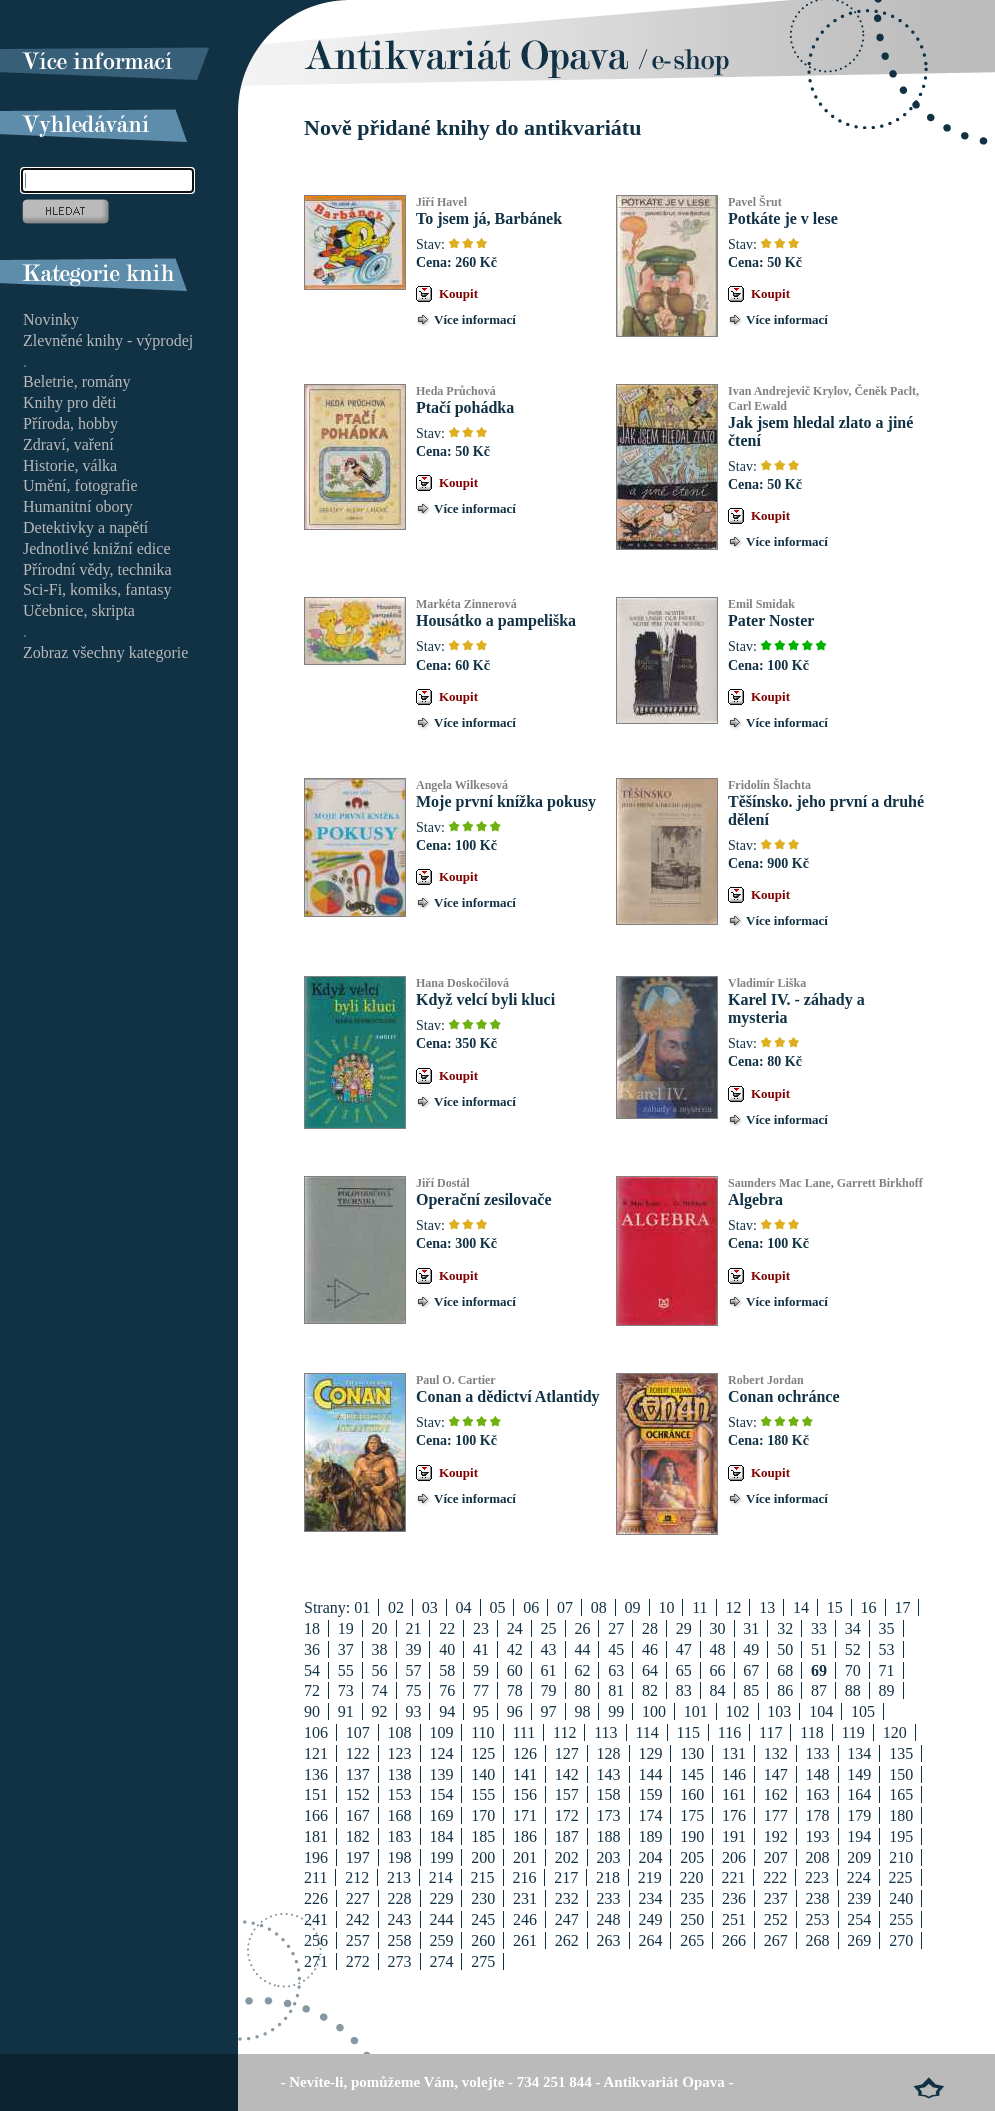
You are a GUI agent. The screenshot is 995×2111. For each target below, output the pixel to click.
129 (650, 1753)
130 (692, 1753)
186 (525, 1836)
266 (734, 1940)
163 (818, 1794)
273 (400, 1961)
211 (315, 1877)
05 (497, 1607)
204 (650, 1857)
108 (400, 1732)
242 (358, 1919)
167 (358, 1815)
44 (582, 1649)
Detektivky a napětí (85, 527)
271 (316, 1961)
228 (400, 1898)
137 (358, 1774)
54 (312, 1670)
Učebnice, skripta (79, 610)
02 (396, 1607)
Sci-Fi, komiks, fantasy (97, 589)
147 (776, 1774)
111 (523, 1732)
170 (483, 1815)
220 (692, 1877)
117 (770, 1732)
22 (447, 1628)
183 (400, 1836)
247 (567, 1919)
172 (567, 1815)
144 (650, 1774)
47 (684, 1649)
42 (515, 1649)
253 (818, 1919)
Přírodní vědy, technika (97, 569)
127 (567, 1753)
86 (785, 1690)
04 (464, 1607)
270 (901, 1940)
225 (901, 1877)
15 (835, 1607)
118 (811, 1732)
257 (358, 1940)
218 (608, 1877)
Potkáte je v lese (783, 218)
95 (481, 1711)
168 (400, 1815)
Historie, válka (70, 465)
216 (524, 1877)
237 (776, 1898)
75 (413, 1690)
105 (863, 1711)
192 (776, 1836)
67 (751, 1670)
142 (567, 1774)
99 (616, 1711)
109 (441, 1732)
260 (483, 1940)
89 (887, 1690)
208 (818, 1857)
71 (887, 1670)
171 (525, 1815)
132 (776, 1753)
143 (609, 1774)
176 (734, 1815)
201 (525, 1857)
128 (609, 1753)
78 (515, 1690)
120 (895, 1732)
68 (785, 1670)
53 (887, 1649)
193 (818, 1836)
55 (346, 1670)
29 (684, 1628)
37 (346, 1649)
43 (549, 1649)
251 (734, 1919)
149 (859, 1774)
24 (515, 1628)
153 (400, 1794)
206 (734, 1857)
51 (819, 1649)
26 (582, 1628)
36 (312, 1649)
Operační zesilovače (484, 1199)
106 (316, 1732)
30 (718, 1628)
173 (609, 1815)
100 (654, 1711)
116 (729, 1732)
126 (525, 1753)
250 (692, 1919)
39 (413, 1649)
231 (525, 1898)
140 (483, 1774)
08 (599, 1607)
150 (901, 1774)
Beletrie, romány (77, 381)
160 (692, 1794)
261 (525, 1940)
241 (316, 1919)
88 (853, 1690)
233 (609, 1898)
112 (564, 1732)
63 (616, 1670)
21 (413, 1628)
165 (901, 1794)
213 (399, 1877)
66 (718, 1670)
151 (316, 1794)
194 (859, 1836)
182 (358, 1836)
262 (567, 1940)
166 (316, 1815)
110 (482, 1732)
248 (609, 1919)
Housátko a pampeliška (496, 620)
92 (380, 1711)
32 (785, 1628)
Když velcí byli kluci (485, 999)
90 (312, 1711)
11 (699, 1607)
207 (776, 1857)
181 (316, 1836)
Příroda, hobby (70, 423)
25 (549, 1628)
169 (441, 1815)
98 (582, 1711)
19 (346, 1628)
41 (481, 1649)
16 (869, 1607)
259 (441, 1940)
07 (565, 1607)
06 (531, 1607)
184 (441, 1836)
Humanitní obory (78, 506)
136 (316, 1774)
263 (609, 1940)
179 (859, 1815)
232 (567, 1898)
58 (447, 1670)
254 (859, 1919)
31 (751, 1628)
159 (650, 1794)
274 (441, 1961)
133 (818, 1753)
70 (853, 1670)
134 (859, 1753)
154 (441, 1794)
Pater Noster (771, 620)
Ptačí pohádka (465, 407)
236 (734, 1898)
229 (441, 1898)
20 (380, 1628)
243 (400, 1919)
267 (776, 1940)
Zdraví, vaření (68, 444)
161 (734, 1794)
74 (380, 1690)
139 (441, 1774)
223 (817, 1877)
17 (902, 1607)
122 (358, 1753)
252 (776, 1919)
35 (887, 1628)
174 (650, 1815)
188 (609, 1836)
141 (525, 1774)
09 (633, 1607)
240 (901, 1898)
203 (609, 1857)
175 (692, 1815)
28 (650, 1628)
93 (413, 1711)
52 (853, 1649)
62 (582, 1670)
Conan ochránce (784, 1396)
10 (666, 1607)
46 (650, 1649)
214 (441, 1877)
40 (447, 1649)
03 (430, 1607)
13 (767, 1607)
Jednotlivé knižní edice (97, 548)
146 (734, 1774)
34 (853, 1628)
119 (852, 1732)
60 (515, 1670)
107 (358, 1732)
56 (380, 1670)
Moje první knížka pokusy (506, 801)
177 (776, 1815)
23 (481, 1628)
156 (525, 1794)
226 (316, 1898)
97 (549, 1711)
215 (483, 1877)
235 (692, 1898)
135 (901, 1753)
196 (316, 1857)
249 (650, 1919)
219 (650, 1877)
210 (901, 1857)
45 (616, 1649)
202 (567, 1857)
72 (312, 1690)
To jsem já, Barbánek (489, 218)
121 (316, 1753)
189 (650, 1836)
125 (483, 1753)
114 (646, 1732)
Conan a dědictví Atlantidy (508, 1396)
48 (718, 1649)
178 (818, 1815)
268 (818, 1940)
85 (751, 1690)
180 (901, 1815)
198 (400, 1857)
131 (734, 1753)
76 (447, 1690)
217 (566, 1877)
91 (346, 1711)
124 (441, 1753)
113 (605, 1732)
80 (582, 1690)
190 (692, 1836)
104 (821, 1711)
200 (483, 1857)
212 (357, 1877)
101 (696, 1711)
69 (819, 1670)
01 (362, 1607)
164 (859, 1794)
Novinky (51, 319)
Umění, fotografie (80, 485)
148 (818, 1774)
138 (400, 1774)
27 (616, 1628)
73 (346, 1690)
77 (481, 1690)
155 (483, 1794)
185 (483, 1836)
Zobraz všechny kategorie (105, 652)
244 (441, 1919)
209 (859, 1857)
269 (859, 1940)
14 (801, 1607)
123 (400, 1753)
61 (549, 1670)
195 (901, 1836)
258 (400, 1940)
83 (684, 1690)
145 (692, 1774)
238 (818, 1898)
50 (785, 1649)
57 (413, 1670)
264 (650, 1940)
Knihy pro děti (69, 402)
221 (733, 1877)
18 (312, 1628)
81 (616, 1690)
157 (567, 1794)
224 (859, 1877)
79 (549, 1690)
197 (358, 1857)
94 (447, 1711)
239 (859, 1898)
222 (775, 1877)
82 (650, 1690)
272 (358, 1961)
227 (358, 1898)
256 (316, 1940)
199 (441, 1857)
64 (650, 1670)
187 (567, 1836)
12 (733, 1607)
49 (751, 1649)
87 (819, 1690)
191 (734, 1836)
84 (718, 1690)
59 (481, 1670)
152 (358, 1794)
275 (483, 1961)
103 (779, 1711)
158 (609, 1794)
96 (515, 1711)
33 (819, 1628)
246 (525, 1919)
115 (688, 1732)
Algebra (755, 1199)
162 (776, 1794)
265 (692, 1940)
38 (380, 1649)
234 (650, 1898)
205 (692, 1857)
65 (684, 1670)
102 (738, 1711)
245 (483, 1919)
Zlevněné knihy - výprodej (108, 340)
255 (901, 1919)
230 (483, 1898)
